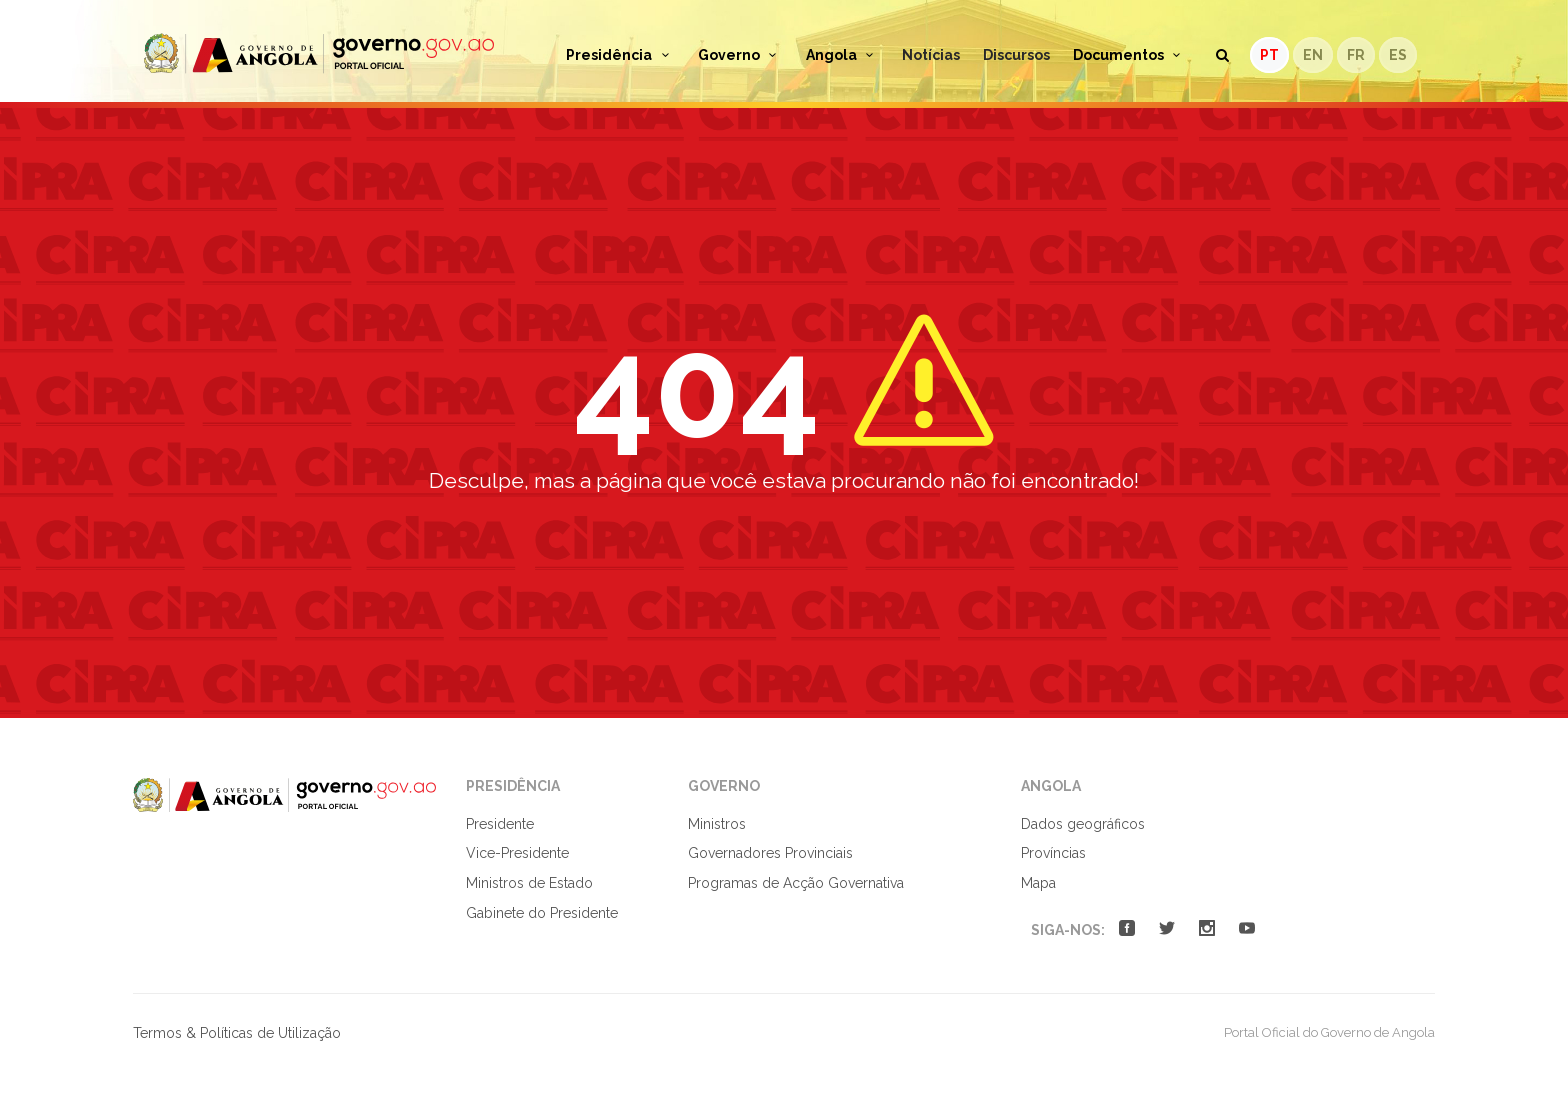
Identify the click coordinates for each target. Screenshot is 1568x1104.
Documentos (1130, 55)
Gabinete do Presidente (542, 913)
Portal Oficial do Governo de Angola (319, 53)
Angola (843, 55)
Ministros (717, 824)
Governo (740, 55)
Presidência (620, 55)
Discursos (1016, 55)
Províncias (1053, 853)
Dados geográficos (1083, 824)
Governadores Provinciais (770, 853)
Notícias (931, 55)
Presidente (500, 824)
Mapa (1038, 883)
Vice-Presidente (517, 853)
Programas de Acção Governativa (796, 883)
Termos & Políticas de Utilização (237, 1033)
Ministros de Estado (529, 883)
